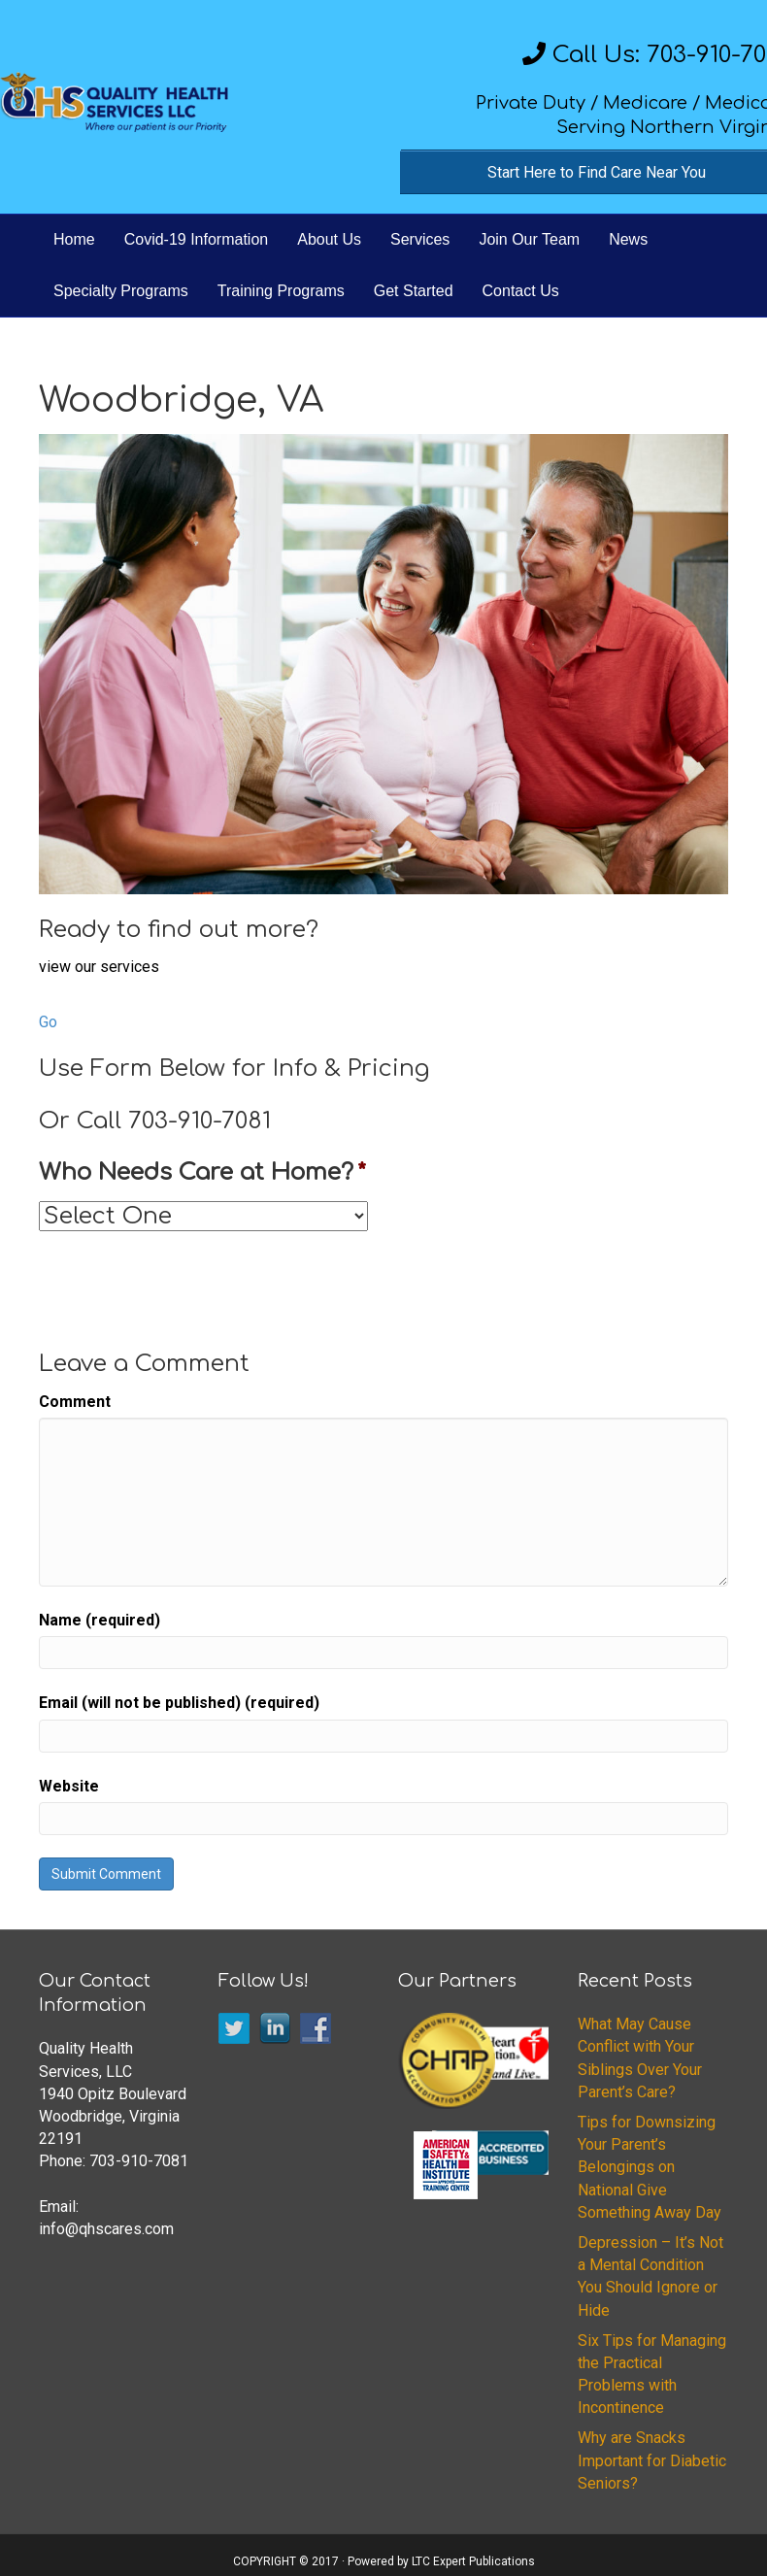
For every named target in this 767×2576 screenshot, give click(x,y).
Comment (75, 1401)
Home (74, 239)
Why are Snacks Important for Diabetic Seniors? (652, 2460)
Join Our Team (529, 239)
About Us (329, 239)
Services (420, 239)
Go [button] (48, 1022)
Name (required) (99, 1620)
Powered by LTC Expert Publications (441, 2561)
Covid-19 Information (196, 239)
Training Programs (281, 291)
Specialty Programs (120, 291)
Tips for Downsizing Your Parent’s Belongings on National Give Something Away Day (649, 2167)
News (628, 239)
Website (69, 1786)
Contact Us (521, 291)
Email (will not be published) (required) (179, 1702)
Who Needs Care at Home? (202, 1172)
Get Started (413, 291)
